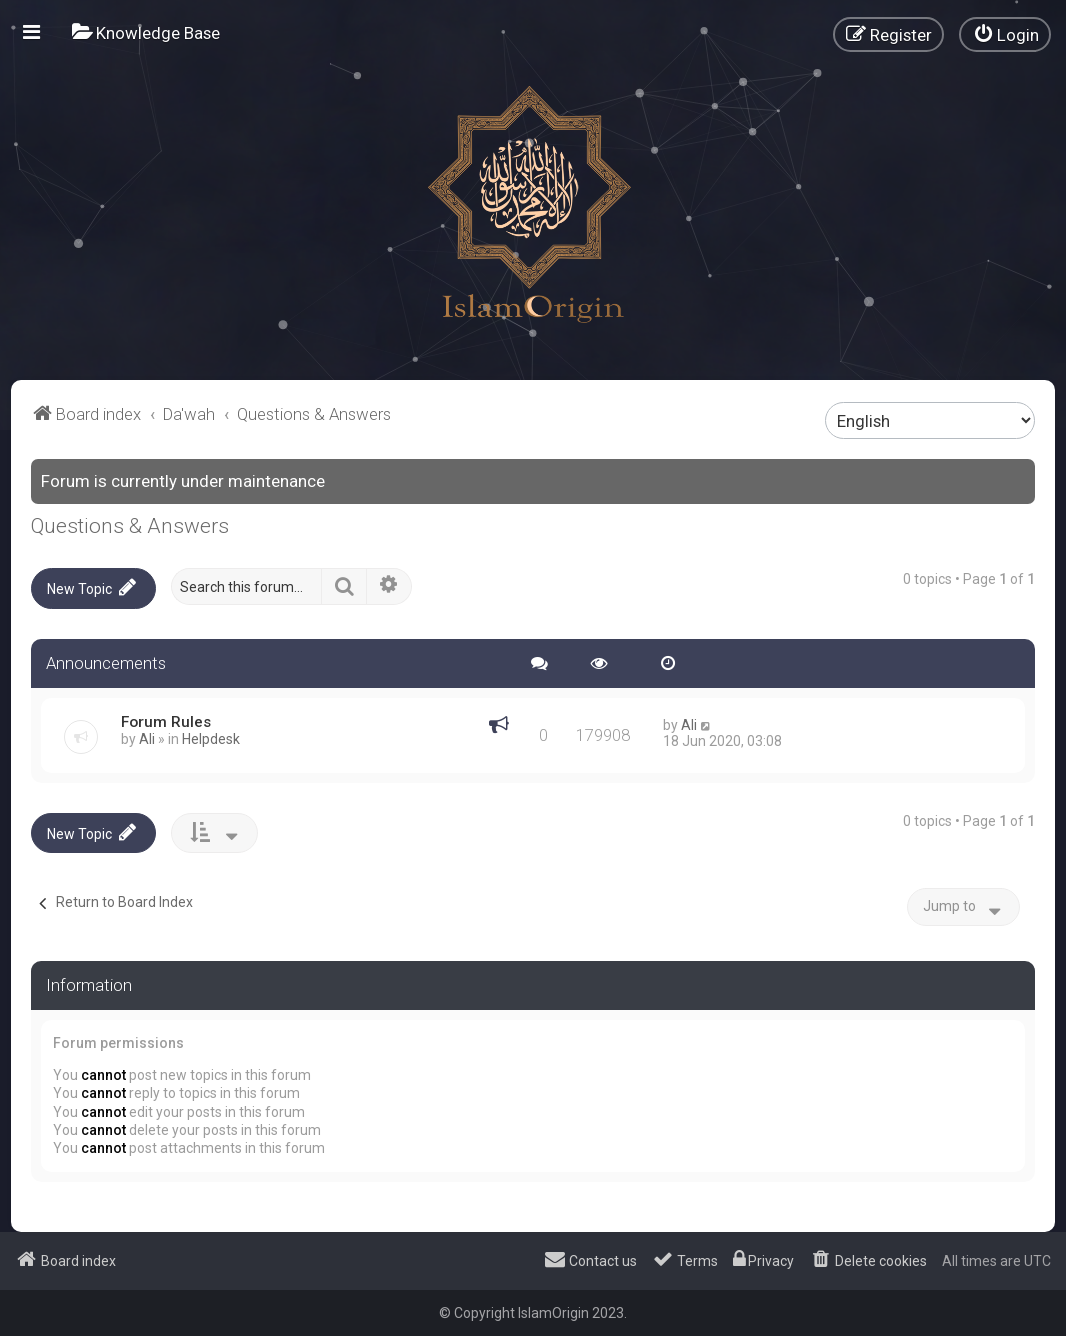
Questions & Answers (130, 526)
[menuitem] (146, 32)
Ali (147, 738)
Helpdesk (211, 738)
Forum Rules (166, 721)
